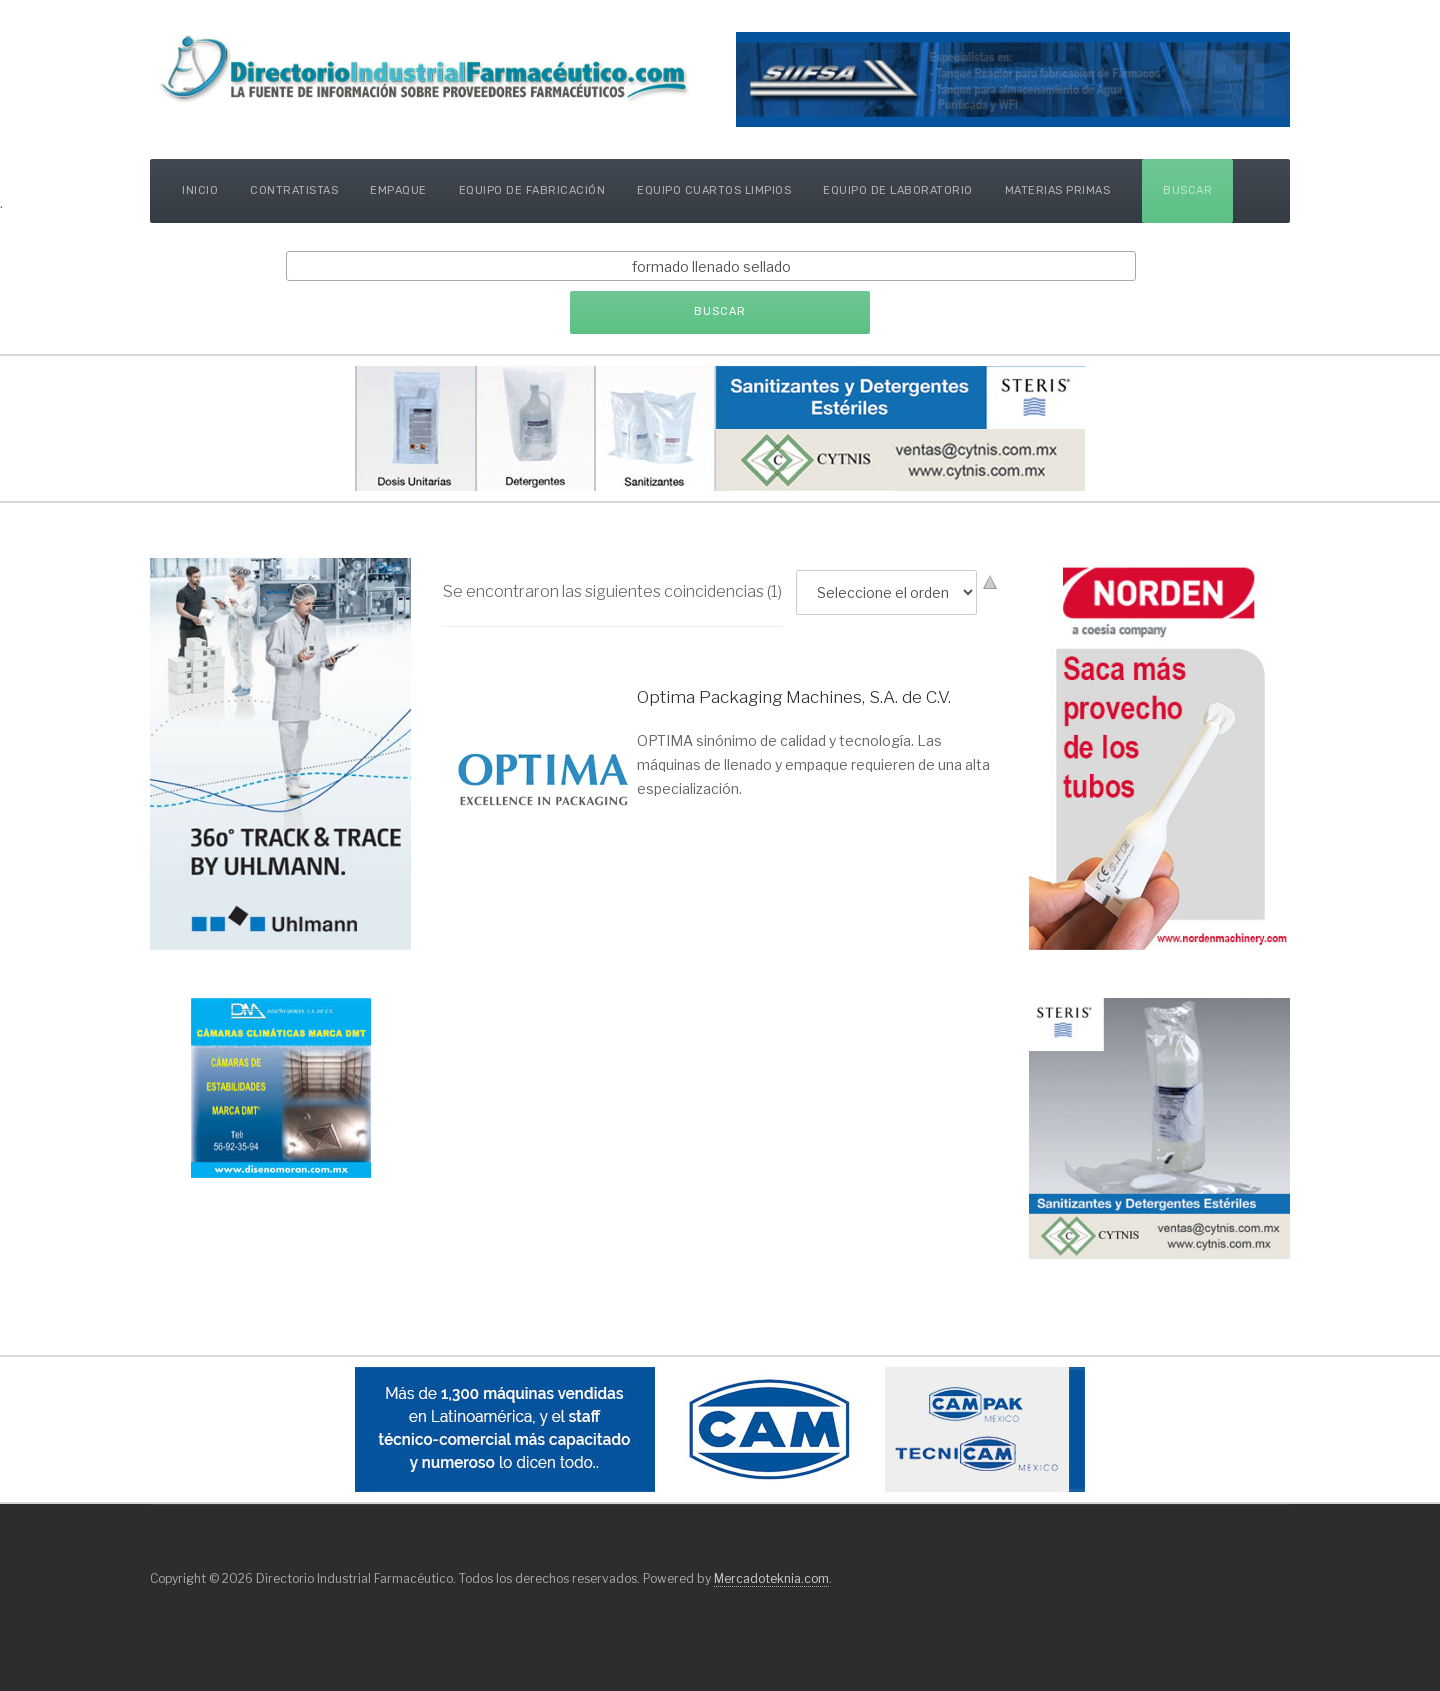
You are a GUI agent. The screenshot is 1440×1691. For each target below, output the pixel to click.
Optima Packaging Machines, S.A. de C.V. (794, 697)
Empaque (398, 190)
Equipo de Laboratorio (898, 190)
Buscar (1187, 190)
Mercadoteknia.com (771, 1578)
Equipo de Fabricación (532, 190)
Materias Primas (1058, 190)
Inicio (200, 190)
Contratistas (294, 190)
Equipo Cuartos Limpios (714, 190)
